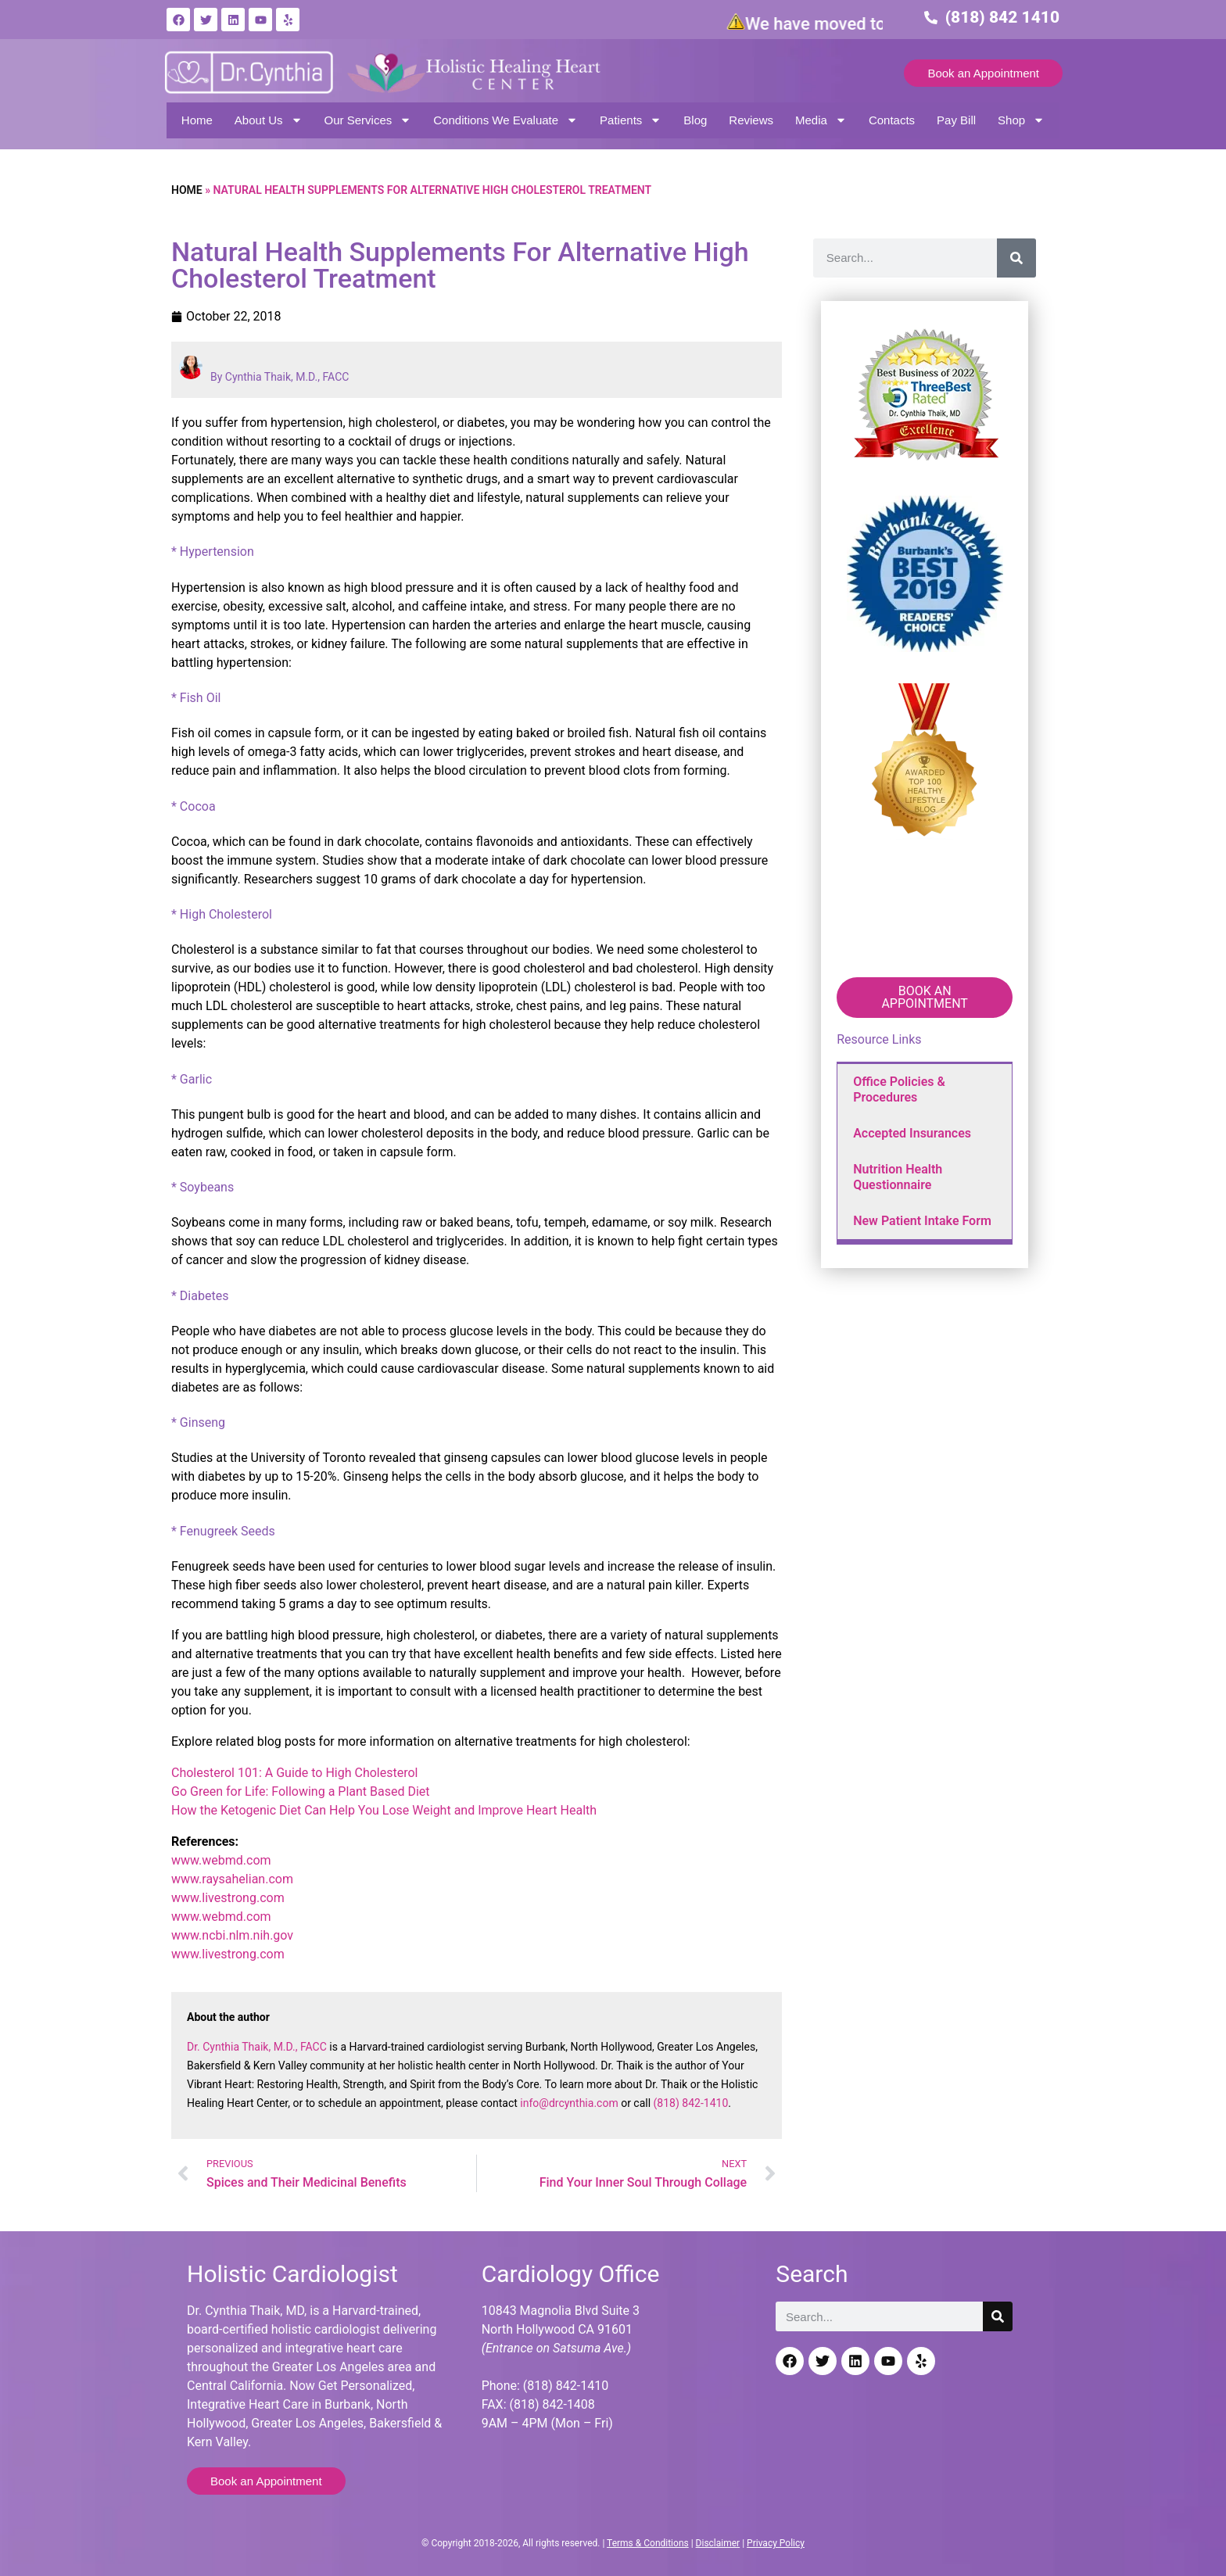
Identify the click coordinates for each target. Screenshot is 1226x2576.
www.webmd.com (221, 1860)
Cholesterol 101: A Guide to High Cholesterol (294, 1772)
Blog (695, 120)
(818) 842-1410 (691, 2103)
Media (821, 120)
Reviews (751, 120)
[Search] (1016, 258)
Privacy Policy (776, 2543)
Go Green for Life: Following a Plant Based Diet (300, 1791)
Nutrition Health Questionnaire (897, 1177)
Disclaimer (718, 2543)
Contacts (892, 120)
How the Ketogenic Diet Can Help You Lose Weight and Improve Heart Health (384, 1810)
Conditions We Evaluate (505, 120)
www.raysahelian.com (232, 1879)
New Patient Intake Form (922, 1220)
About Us (269, 120)
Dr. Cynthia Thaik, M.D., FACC (257, 2046)
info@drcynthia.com (569, 2103)
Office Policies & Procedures (899, 1089)
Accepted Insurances (912, 1133)
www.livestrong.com (228, 1897)
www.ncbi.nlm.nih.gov (232, 1935)
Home (197, 120)
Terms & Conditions (648, 2543)
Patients (630, 120)
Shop (1021, 120)
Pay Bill (956, 120)
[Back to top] (1201, 2486)
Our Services (368, 120)
